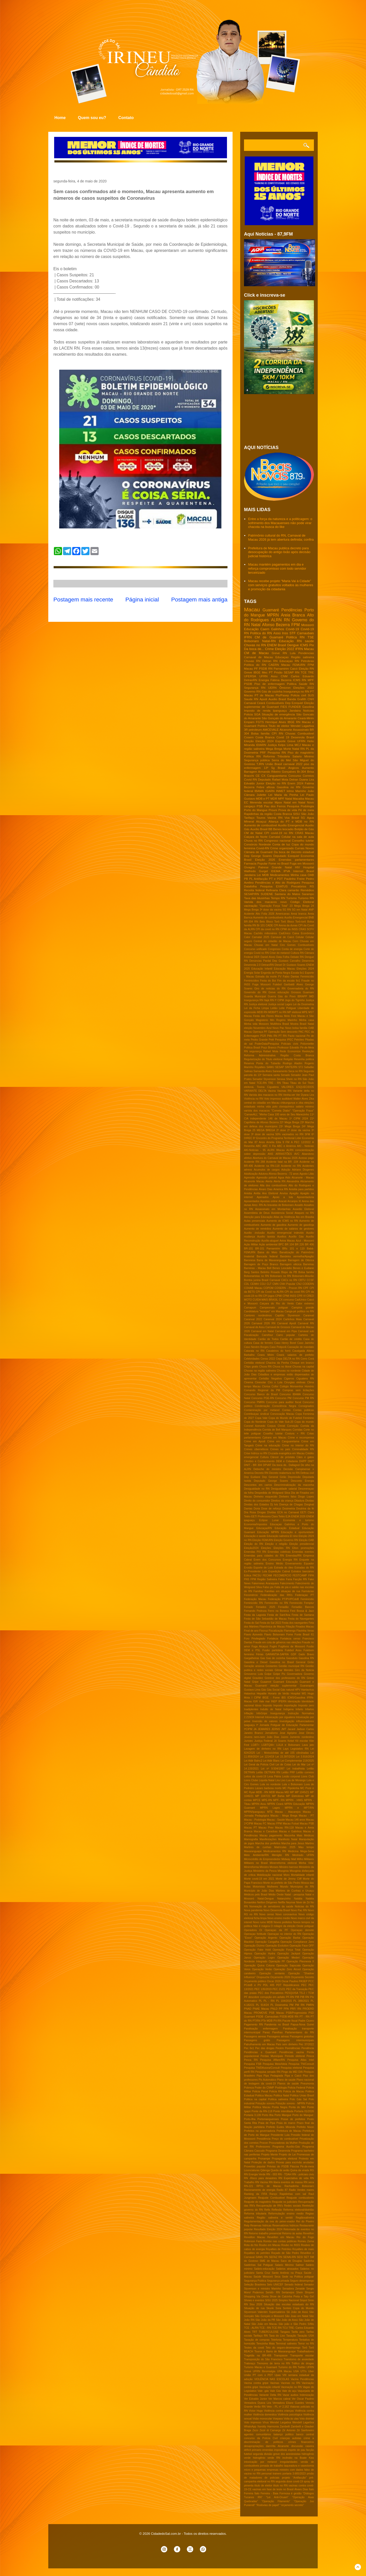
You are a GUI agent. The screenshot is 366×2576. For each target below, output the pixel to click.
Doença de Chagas (291, 1504)
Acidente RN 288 (254, 1161)
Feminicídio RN (253, 1603)
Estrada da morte (266, 976)
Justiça (272, 744)
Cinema (248, 1382)
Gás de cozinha (272, 691)
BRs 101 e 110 (293, 1248)
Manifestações (268, 1839)
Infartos (309, 1709)
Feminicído (295, 1603)
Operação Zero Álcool (287, 1969)
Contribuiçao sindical (256, 1414)
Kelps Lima (285, 744)
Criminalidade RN (303, 1449)
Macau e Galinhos (290, 1831)
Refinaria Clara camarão (282, 890)
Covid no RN (261, 953)
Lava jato (308, 1745)
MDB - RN (262, 1792)
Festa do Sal (251, 1622)
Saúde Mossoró (263, 2276)
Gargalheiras (251, 1658)
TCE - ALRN (251, 2327)
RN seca (308, 2182)
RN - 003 (271, 2174)
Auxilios (281, 1236)
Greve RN (279, 653)
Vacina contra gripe (256, 2383)
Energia (264, 680)
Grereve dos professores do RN (285, 1678)
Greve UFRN (296, 741)
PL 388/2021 (301, 2000)
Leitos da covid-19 (255, 1776)
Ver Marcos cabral (279, 2398)
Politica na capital (255, 2099)
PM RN (299, 2005)
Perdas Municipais (272, 2056)
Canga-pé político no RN (299, 1311)
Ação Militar (251, 1244)
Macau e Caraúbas (266, 1831)
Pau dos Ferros (275, 806)
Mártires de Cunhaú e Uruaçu (295, 1890)
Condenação (262, 1406)
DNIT (311, 1461)
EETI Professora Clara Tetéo (268, 1516)
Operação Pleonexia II (300, 1961)
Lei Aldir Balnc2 (253, 1760)
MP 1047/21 (262, 1796)
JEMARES (264, 1729)
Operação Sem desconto (283, 1031)
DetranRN (250, 680)
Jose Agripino (288, 1733)
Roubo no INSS (290, 2245)
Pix (311, 645)
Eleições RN (281, 1548)
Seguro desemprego (302, 2280)
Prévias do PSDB (277, 2166)
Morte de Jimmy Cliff (289, 1878)
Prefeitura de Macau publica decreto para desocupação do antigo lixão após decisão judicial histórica (279, 552)
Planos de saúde (288, 2083)
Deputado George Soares (271, 1480)
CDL (246, 1284)
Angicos (293, 767)
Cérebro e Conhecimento (259, 1461)
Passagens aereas (255, 2036)
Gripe (255, 1681)
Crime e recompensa (301, 1437)
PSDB (248, 683)
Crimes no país (280, 1449)
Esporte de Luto (263, 1567)
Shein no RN (294, 1079)
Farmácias (308, 1591)
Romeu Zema (306, 2241)
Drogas (261, 1512)
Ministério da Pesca (265, 1870)
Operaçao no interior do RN (284, 1934)
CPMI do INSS (289, 929)
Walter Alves (300, 1098)
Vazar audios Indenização (298, 2395)
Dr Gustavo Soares (294, 964)
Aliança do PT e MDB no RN (291, 821)
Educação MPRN (268, 1532)
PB (246, 878)
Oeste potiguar (305, 1926)
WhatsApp (250, 2426)
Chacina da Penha (277, 1362)
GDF (293, 1654)
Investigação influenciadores (296, 1721)
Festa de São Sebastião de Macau (265, 1618)
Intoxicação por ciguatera (280, 1717)
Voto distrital (306, 2418)
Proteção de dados (263, 2162)
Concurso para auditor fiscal (283, 1402)
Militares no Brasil (256, 1863)
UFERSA (250, 676)
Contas (286, 1410)
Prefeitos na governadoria (259, 2130)
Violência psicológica (290, 2414)
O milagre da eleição (283, 1926)
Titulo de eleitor (278, 725)
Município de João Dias (259, 1890)
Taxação (291, 2335)
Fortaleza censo (290, 1638)
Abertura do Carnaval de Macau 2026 (275, 1158)
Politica (292, 683)
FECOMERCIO (282, 1575)
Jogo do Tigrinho (295, 1000)
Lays (286, 1748)
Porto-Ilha (249, 2119)
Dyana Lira (306, 779)
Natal (256, 625)
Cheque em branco (302, 1362)
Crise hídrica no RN (255, 1453)
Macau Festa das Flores (259, 1016)
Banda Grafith (296, 699)
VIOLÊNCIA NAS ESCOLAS (271, 2379)
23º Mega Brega (289, 1126)
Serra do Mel (281, 760)
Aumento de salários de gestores (293, 1228)
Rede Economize (290, 1051)
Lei (259, 874)
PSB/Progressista (296, 2012)
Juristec (248, 1740)
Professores (263, 2146)
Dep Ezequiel (294, 702)
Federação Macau (255, 1599)
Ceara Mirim (265, 1355)
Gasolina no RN (288, 787)
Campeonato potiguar (274, 1307)
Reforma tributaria (255, 2213)
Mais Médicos (305, 1835)
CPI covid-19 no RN (278, 832)
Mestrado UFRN (303, 1855)
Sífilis (311, 2324)
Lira (277, 1780)
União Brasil (273, 764)
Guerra (272, 996)
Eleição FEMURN (262, 1540)
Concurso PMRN (254, 1402)
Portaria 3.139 (252, 2115)
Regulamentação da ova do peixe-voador (269, 2221)
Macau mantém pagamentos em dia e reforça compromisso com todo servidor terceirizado (277, 568)
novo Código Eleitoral (297, 901)
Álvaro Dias (301, 2489)
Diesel (278, 964)
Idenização (294, 1701)
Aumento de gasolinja (300, 1225)
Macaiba (298, 798)
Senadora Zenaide (293, 2288)
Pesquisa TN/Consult (301, 2064)
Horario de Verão (278, 1693)
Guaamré (265, 1681)
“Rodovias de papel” (268, 2505)
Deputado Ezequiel (286, 855)
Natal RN (298, 748)
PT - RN (304, 2016)
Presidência (263, 2138)
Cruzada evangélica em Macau (286, 1453)
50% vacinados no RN (289, 1134)
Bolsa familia (306, 1272)
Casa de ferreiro (263, 1343)
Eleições (266, 1548)
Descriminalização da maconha (294, 1485)
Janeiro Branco (253, 1733)
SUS (311, 695)
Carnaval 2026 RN (263, 1323)
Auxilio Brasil (277, 699)
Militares (309, 1859)
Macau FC (260, 1823)
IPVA (287, 871)
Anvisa (284, 1193)
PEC (304, 1985)
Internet (259, 1717)
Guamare (308, 992)
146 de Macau (277, 1118)
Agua (281, 1177)
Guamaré (271, 610)
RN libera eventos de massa (285, 2182)
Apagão (293, 1193)
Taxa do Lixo (277, 2335)
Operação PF (277, 1961)
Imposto (267, 1705)
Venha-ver (289, 1094)
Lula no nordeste (270, 1784)
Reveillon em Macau (280, 2237)
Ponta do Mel (297, 2107)
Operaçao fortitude (255, 1934)
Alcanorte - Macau (303, 1177)
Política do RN (255, 664)
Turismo (291, 898)
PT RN (282, 1035)
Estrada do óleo (283, 1567)
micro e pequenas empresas (261, 2469)
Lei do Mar (299, 1764)
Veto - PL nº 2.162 (278, 2406)
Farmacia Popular (256, 863)
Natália (298, 1898)
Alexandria (293, 1181)
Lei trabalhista (296, 1768)
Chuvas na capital (303, 1366)
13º (266, 767)
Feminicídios (251, 980)
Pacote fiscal (289, 2020)
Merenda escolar (261, 802)
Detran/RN (267, 964)
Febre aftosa (265, 787)
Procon (264, 2142)
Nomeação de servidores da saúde (271, 1906)
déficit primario (252, 2450)
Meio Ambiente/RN (256, 1855)
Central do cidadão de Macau (272, 941)
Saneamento (279, 1071)
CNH (311, 699)
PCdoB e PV (252, 1985)
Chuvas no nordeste (289, 1370)
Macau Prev (265, 1827)
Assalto (299, 1205)
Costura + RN (295, 1433)
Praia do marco (285, 2123)
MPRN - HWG (294, 1800)
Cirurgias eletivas (295, 1382)
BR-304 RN (251, 921)
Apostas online (269, 1201)
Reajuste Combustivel (271, 2197)
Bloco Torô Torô (276, 921)
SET (306, 2257)
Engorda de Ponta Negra (275, 972)
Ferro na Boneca (278, 1610)
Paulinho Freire (294, 878)
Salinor (300, 2265)
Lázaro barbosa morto (268, 1788)
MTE (270, 1811)
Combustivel (306, 733)
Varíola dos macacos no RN (265, 1094)
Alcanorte (286, 729)
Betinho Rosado (270, 1272)
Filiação (290, 1626)
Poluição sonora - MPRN (290, 2103)
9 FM (286, 1142)
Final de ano (251, 1630)
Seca (277, 2276)
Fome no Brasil (278, 863)
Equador (309, 1563)
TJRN (260, 764)
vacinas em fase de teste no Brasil (273, 2489)
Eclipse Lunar (269, 1520)
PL (260, 2000)
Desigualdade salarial (284, 1488)
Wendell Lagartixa (303, 2422)
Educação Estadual (286, 1528)
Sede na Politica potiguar (298, 2276)
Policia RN (275, 2091)
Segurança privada (278, 2280)
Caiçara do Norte (255, 836)
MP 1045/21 (302, 1792)
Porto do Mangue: (303, 2115)
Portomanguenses (268, 2119)
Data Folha (282, 957)
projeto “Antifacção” (294, 2477)
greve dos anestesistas (287, 2454)
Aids (287, 1177)
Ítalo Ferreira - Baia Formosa (272, 2493)
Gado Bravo (306, 1654)
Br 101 (261, 925)
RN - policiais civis (303, 2174)
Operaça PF (260, 1031)
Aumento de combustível (260, 825)
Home (60, 118)
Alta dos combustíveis (273, 1185)
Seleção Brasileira (255, 2284)
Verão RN (260, 2406)
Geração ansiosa (254, 1666)
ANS (270, 1154)
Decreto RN (261, 1473)
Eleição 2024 (264, 741)
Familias (258, 1591)
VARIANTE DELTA (255, 1090)
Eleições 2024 (305, 968)
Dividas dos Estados (256, 1504)
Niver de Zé (303, 1902)
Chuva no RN (253, 840)
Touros (260, 817)
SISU (296, 813)
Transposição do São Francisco (263, 2359)
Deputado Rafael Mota (273, 779)
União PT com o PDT (258, 2375)
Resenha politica (304, 1059)
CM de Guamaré (269, 637)
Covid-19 (292, 629)
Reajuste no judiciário (284, 2201)
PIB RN (304, 1997)
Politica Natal (281, 2095)
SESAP (279, 1067)
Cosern (249, 737)
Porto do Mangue (255, 810)
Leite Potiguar (287, 1008)
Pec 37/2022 (306, 2044)
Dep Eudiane (252, 1477)
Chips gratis (251, 1366)
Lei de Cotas (283, 1764)
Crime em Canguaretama (283, 1441)
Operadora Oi (253, 1930)
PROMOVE (260, 2012)
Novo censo (266, 1914)
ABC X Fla (269, 1146)
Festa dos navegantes (295, 1622)
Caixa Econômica (303, 933)
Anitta (257, 1193)
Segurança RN (254, 687)
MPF (311, 680)
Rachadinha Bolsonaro (299, 2186)
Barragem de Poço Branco (261, 1264)
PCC (311, 1981)
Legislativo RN (300, 1748)
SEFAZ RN (275, 2257)
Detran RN (270, 661)
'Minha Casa (266, 1114)
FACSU (257, 1575)
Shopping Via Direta (256, 2296)
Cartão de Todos (268, 1339)
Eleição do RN (253, 1544)
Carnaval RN (306, 1323)
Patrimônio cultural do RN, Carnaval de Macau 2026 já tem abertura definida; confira (281, 537)
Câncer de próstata (282, 1457)
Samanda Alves (262, 1071)
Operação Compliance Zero (297, 1941)
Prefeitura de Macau (289, 2130)
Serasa (281, 1079)
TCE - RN (265, 2327)
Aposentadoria (305, 1197)
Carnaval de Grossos (277, 1327)
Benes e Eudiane (303, 1268)
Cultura (264, 1457)
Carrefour (267, 1335)
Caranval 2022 (253, 1319)
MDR (273, 798)
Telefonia (276, 2339)
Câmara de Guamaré (258, 852)
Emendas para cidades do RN (264, 1555)
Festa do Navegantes (301, 1618)
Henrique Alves (275, 722)
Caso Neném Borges (256, 1347)
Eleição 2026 (265, 859)
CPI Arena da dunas (286, 925)
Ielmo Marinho (296, 791)
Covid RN (250, 779)
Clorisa (266, 1386)
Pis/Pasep (282, 695)
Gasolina (308, 706)
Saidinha (309, 2261)
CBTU (302, 1280)
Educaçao (281, 657)
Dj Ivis (274, 1504)
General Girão (305, 1662)
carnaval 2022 (292, 764)
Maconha (289, 1835)
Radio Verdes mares (301, 2190)
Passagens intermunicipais (295, 2040)
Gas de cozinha (275, 1658)
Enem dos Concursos (267, 1559)
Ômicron (285, 687)
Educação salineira (278, 1536)
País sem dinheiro (287, 2044)
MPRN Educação (294, 1804)
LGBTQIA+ (268, 1745)
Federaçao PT (304, 1595)
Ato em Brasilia (305, 1217)
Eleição (249, 741)
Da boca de (282, 852)
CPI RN (277, 733)
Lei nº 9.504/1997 (273, 1768)
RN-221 (248, 2186)
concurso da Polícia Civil (261, 2438)
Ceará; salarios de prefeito (295, 1355)
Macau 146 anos (295, 1819)
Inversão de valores (265, 1721)
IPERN (282, 1701)
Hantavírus (307, 1689)
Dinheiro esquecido (265, 1496)
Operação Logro (264, 1957)
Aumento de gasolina (273, 1225)
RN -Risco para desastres (260, 2178)
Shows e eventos (254, 2300)
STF (292, 633)
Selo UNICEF (275, 2284)
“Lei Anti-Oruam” (277, 2497)
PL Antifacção (258, 878)
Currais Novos (304, 848)
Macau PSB (307, 1823)
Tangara (285, 2331)
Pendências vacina (291, 2052)
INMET (280, 791)
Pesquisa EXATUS (274, 886)
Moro (287, 1875)
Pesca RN (251, 2060)
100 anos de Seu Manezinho (292, 1114)
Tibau (285, 1083)
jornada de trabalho (271, 2465)
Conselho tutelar (303, 840)
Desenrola (308, 960)
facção (310, 2450)
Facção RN (300, 1579)
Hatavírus (249, 1693)
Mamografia (251, 1839)
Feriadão (283, 1607)
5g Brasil (278, 767)
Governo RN (252, 691)
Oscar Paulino (290, 1981)
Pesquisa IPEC (284, 1039)
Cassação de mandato (300, 1347)
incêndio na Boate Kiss (298, 2457)
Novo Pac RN (299, 1910)
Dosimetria (288, 1508)
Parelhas (277, 2032)
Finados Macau (305, 1626)
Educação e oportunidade (297, 1532)
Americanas (282, 913)
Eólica (247, 1575)
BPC (281, 1244)
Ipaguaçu (249, 1725)
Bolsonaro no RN (280, 1276)
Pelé (271, 1039)
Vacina (272, 1090)
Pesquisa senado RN (267, 2071)
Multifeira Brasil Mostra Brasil (288, 1024)
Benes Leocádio (282, 1268)
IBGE (257, 672)
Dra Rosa (250, 1512)
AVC (297, 1154)
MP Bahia (278, 1796)
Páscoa (294, 2166)
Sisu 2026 (256, 2304)
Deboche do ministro (267, 1469)
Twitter (302, 2367)
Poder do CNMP (264, 2087)
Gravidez (257, 1678)
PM (291, 2005)
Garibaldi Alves (293, 984)
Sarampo (308, 894)
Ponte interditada (283, 2111)
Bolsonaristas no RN (256, 1276)
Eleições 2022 (303, 687)
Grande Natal (282, 867)
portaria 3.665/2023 (294, 2473)
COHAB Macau (253, 1288)
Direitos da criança (282, 1500)
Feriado (248, 1607)
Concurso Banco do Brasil (261, 1394)
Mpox (278, 802)
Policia (248, 714)
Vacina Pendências (302, 2379)
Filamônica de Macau (272, 1626)
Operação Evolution (277, 1945)
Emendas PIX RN (255, 1551)
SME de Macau (269, 2261)
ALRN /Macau (276, 1150)
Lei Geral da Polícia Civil (259, 1764)
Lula (292, 653)
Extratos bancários (302, 1571)
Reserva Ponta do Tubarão (262, 1063)
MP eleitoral (294, 1012)
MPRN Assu (259, 1804)
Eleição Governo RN (286, 1540)
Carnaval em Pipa (286, 1331)
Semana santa (271, 1075)
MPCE (257, 1800)
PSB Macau (276, 2012)
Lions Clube (251, 1780)
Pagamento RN (253, 2024)
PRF (263, 752)
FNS (246, 1579)
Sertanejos (288, 2292)
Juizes (284, 1737)
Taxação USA (305, 2335)
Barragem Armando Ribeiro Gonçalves (270, 771)
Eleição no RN (276, 783)
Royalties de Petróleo (279, 2249)
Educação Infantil (261, 968)
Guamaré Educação (285, 1681)
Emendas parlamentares (296, 859)
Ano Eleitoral (270, 1193)
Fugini (273, 1646)
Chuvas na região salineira (260, 1370)
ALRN (276, 620)
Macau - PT (306, 1815)
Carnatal (274, 836)
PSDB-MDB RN (289, 2016)
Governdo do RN (255, 992)
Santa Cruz (263, 2272)
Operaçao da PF (276, 1930)
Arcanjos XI (294, 1201)
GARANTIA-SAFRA (277, 1654)
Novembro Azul (262, 1028)
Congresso (274, 949)
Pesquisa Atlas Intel (300, 2060)
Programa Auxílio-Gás (286, 2146)
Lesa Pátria (274, 1776)
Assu (274, 676)
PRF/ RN (295, 2008)
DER (257, 957)
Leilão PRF (288, 1772)
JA (254, 1729)
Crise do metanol (280, 953)
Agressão (249, 1177)
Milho (300, 1859)
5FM (307, 1134)
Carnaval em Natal (262, 1331)
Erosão (248, 1567)
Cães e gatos (305, 1457)
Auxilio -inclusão (254, 1232)
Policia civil (298, 695)
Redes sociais (292, 2205)
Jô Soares (280, 1740)
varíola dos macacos (257, 1110)
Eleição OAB (306, 1540)
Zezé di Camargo (270, 2430)
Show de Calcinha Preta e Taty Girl (292, 2296)
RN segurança (253, 1051)
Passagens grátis (257, 2040)
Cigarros (289, 1378)
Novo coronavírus (286, 1914)
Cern (295, 941)
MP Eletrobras (294, 1796)
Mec (264, 672)
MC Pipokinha (290, 1788)
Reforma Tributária (276, 756)
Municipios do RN (302, 1886)
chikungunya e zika (291, 1102)
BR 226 (299, 1244)
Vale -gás (263, 2391)
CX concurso (286, 1299)
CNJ (298, 1284)
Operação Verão (262, 1969)
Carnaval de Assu (254, 1327)
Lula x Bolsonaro (292, 1784)
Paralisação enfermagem (261, 2028)
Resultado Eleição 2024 (268, 2229)
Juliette (261, 794)
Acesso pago (306, 1158)
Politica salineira (278, 2099)
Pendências (291, 610)
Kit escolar (301, 1740)
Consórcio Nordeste (257, 844)
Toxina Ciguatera (268, 1087)
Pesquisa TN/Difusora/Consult (262, 2067)
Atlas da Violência (284, 1217)
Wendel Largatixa (280, 2422)
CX (263, 775)
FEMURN (299, 664)
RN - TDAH (284, 2174)
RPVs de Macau (268, 2186)
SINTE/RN (291, 1067)
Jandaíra (249, 874)
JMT (283, 1729)
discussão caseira (302, 2446)
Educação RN (290, 641)
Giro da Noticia (304, 1670)
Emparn (249, 722)
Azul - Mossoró (305, 1240)
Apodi (263, 699)
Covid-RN (262, 848)
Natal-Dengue (265, 1898)
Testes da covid (254, 2347)
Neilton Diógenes (267, 1902)
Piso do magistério (301, 752)
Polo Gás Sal (298, 2099)
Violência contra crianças (279, 2410)
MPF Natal (285, 798)
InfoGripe (261, 1713)
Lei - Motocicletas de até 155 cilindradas (283, 1752)
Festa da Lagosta (255, 1615)
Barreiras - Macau (255, 1268)
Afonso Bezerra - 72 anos (283, 1173)
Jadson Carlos (305, 1729)
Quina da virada (299, 2170)
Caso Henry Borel (285, 1343)
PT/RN (256, 2020)
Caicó (294, 668)
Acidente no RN (291, 1165)
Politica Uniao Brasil (302, 2095)
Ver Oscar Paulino (303, 2398)
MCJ (298, 744)
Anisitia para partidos (301, 1189)
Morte (287, 748)
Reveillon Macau (254, 2237)
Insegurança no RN (296, 691)
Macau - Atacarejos (288, 1811)
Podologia (307, 806)
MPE (305, 1012)
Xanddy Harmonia (268, 2426)
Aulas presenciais (254, 1220)
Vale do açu (289, 2391)
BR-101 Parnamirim (267, 1248)
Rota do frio (251, 2245)
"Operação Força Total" (273, 905)
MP (292, 1792)
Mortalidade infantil (302, 1875)
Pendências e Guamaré (260, 2052)
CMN (275, 1284)
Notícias (308, 710)
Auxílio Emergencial (296, 917)
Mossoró (307, 625)
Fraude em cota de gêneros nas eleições (277, 1642)
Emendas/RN (293, 1555)
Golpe (267, 1674)
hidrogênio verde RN (266, 2457)
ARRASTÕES (284, 1154)
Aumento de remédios (257, 1228)
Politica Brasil (252, 1047)
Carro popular (285, 1335)
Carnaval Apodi (286, 1323)
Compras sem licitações (298, 1390)
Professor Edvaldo (288, 1047)
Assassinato (301, 729)
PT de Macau (264, 695)
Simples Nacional (289, 2300)
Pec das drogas (264, 2048)
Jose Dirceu (306, 1733)
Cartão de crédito (291, 1339)
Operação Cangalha (267, 1941)
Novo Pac (278, 1028)
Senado (285, 1075)
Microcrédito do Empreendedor (262, 1859)
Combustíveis (306, 945)
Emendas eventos (303, 1551)
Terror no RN (306, 2343)
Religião (288, 1059)
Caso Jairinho (305, 1343)
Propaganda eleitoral (284, 2158)
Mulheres (272, 1886)
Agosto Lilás (306, 1173)
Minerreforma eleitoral (283, 1863)
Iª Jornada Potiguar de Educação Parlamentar (285, 1725)
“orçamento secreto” (292, 2505)
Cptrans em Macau (274, 1437)
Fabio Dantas (291, 976)
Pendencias (306, 653)
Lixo (283, 1780)
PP (280, 2008)
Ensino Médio (274, 1563)
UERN (272, 687)
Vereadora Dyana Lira (257, 2402)
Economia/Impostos (255, 1524)
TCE (304, 672)
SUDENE (267, 894)
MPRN (273, 615)
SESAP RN (291, 672)
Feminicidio (307, 1599)
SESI (300, 2257)
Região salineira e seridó (275, 2217)
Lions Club (307, 1776)
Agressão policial (266, 1177)
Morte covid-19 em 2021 (259, 1878)
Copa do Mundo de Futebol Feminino (291, 1418)
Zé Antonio (288, 2430)
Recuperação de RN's (269, 2205)
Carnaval (250, 702)
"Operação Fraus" (303, 1110)
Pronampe (264, 2158)
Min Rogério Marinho (283, 1020)
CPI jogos (268, 1295)
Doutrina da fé (305, 1508)
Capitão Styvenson (287, 1315)
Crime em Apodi (254, 1441)
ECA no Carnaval (288, 1512)
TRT (254, 2331)
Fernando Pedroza (255, 1610)
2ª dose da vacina (298, 1130)
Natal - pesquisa (294, 1894)
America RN (280, 1189)
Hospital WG (298, 1693)
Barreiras (308, 1264)
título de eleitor (263, 2485)
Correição (292, 1425)
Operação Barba (289, 1937)
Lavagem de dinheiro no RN (262, 1748)
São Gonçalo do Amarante (279, 718)
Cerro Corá (307, 1358)
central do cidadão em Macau (262, 1102)
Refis (267, 2209)
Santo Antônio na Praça (287, 2272)
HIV (297, 867)
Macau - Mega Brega (283, 1815)
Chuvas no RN (255, 645)
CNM (284, 676)
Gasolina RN (306, 1658)
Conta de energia (292, 949)
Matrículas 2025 (284, 1847)
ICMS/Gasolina (296, 1697)
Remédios (307, 890)
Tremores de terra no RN (273, 2363)
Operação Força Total (286, 1949)
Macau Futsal (291, 1823)
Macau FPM (274, 1823)
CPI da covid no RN (268, 929)
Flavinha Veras (305, 1630)
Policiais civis (289, 1043)
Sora (278, 2308)
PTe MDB (266, 2020)
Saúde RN (306, 683)
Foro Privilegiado (254, 1638)
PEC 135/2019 (263, 1989)
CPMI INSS (289, 1295)
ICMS (304, 645)
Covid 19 (282, 737)
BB (270, 829)
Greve (248, 672)
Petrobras (307, 661)
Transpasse (281, 2355)
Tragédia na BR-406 (257, 2355)
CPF (306, 1288)
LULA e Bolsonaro (288, 1745)
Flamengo (290, 1630)
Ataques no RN (304, 1213)
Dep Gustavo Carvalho (286, 960)
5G (303, 817)
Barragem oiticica (290, 1264)
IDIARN (261, 744)
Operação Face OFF (301, 1945)
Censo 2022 (268, 1358)
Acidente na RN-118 (267, 1165)
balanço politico (283, 2434)
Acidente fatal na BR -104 (282, 1161)
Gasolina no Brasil (282, 1662)
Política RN (252, 756)
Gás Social (273, 1689)
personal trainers (272, 2473)
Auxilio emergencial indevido (285, 1232)
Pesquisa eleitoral (291, 2067)
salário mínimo (305, 1106)
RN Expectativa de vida (293, 2178)
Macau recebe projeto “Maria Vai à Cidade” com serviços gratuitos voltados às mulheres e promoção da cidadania (280, 585)
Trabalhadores (305, 2351)
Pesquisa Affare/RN (272, 2060)
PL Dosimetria (279, 2005)
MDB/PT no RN (277, 1012)
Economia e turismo (298, 1520)
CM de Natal (253, 832)
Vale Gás (275, 2391)
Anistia (248, 1193)
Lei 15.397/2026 (285, 1756)
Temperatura (290, 2339)
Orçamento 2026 (280, 1977)
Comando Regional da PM (262, 1390)
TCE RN (277, 2327)
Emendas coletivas (279, 1551)
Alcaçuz (261, 821)
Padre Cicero (306, 2020)
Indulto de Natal (270, 1709)
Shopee (309, 2292)
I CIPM (256, 1697)
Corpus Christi (276, 1425)
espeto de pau (296, 2450)
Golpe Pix (279, 1674)
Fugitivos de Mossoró (291, 1646)
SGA (257, 714)
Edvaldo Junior (254, 783)
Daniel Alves (268, 957)
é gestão (296, 2493)
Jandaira (295, 710)
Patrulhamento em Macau (259, 2044)
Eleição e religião (276, 1544)
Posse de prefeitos (293, 2119)
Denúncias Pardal (260, 960)
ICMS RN (299, 680)
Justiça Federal (263, 1740)
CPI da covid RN (294, 1291)
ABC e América (286, 1146)
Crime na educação (267, 1445)
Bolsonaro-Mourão (303, 1276)
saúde (309, 641)
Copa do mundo (304, 1421)
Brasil (282, 645)
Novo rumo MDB (263, 1922)
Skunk (270, 2308)
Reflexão (276, 2209)
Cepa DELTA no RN (288, 1358)
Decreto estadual (302, 852)
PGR (263, 1035)
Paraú (266, 2032)
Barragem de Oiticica (301, 1260)
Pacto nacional (297, 1035)
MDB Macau (276, 1792)
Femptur (309, 1603)
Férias (260, 1654)
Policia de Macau (293, 2091)
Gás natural (287, 1689)
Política (262, 725)
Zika (311, 1098)
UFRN (263, 676)
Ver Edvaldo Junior (255, 2398)
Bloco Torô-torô (296, 921)
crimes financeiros (301, 2442)
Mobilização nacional (269, 1875)
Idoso (258, 1705)
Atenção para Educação (258, 1217)
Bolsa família (260, 733)
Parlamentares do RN (299, 2032)
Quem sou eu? (92, 118)
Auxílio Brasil (259, 829)
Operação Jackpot (288, 1953)
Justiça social (276, 1004)
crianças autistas (290, 2438)
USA (296, 2371)
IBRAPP (302, 996)
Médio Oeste (276, 1894)
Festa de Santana (303, 1615)
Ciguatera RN (305, 1378)
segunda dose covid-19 (289, 2481)
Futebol (277, 984)
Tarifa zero (297, 2331)
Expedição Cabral (279, 1571)
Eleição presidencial (301, 1544)
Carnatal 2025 (260, 937)
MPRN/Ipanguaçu (254, 1811)
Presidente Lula (280, 2135)
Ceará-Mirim (306, 718)
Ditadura (299, 1500)
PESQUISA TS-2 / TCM (299, 1993)
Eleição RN (306, 668)
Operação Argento (265, 1937)
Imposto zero (306, 1705)
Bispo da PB (289, 1272)
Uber (311, 2371)
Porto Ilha (267, 2115)
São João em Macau (264, 2324)
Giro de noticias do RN (269, 988)
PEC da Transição (297, 1989)
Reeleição (308, 1051)
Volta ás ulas (291, 2418)
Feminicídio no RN (276, 1603)
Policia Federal (296, 2087)
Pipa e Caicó (293, 2075)
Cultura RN (297, 953)
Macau (252, 609)
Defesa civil (307, 1473)
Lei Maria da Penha (283, 794)
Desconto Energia (302, 1480)
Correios (308, 775)
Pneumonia (307, 2083)
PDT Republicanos (287, 1985)
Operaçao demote (302, 1930)
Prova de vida (287, 810)
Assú (277, 633)
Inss (285, 633)
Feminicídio (307, 976)
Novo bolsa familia (296, 1028)
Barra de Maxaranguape (271, 1260)
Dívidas (271, 1512)
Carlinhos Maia (292, 1319)
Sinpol (303, 2300)
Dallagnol (294, 1465)
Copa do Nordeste (255, 1421)
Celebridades (252, 1358)
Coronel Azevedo (254, 1425)
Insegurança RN (253, 1000)
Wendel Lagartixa (302, 725)
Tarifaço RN (260, 2335)
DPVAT (267, 1465)
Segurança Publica (255, 2280)
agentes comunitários (257, 2434)
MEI (286, 1792)
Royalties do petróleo (257, 2253)
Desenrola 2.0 (252, 964)
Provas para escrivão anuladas (295, 2162)
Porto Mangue (282, 2115)
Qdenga (265, 2170)
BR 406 (309, 1244)
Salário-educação (264, 2268)
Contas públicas (303, 1410)
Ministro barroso (288, 1867)
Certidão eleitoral (254, 1362)
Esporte (280, 741)
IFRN (248, 637)
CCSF (310, 1280)
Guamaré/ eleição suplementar (276, 1685)
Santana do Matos (287, 894)
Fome (289, 1634)
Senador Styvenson (264, 1079)
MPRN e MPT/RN (299, 1807)
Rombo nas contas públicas (280, 2241)
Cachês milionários (265, 933)
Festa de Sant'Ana (278, 1615)
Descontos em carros (258, 1485)
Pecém (280, 2048)
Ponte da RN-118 (262, 2111)
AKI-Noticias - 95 (255, 1150)
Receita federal (254, 890)
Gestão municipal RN (291, 1666)
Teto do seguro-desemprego (283, 2347)
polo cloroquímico (283, 1106)
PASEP (303, 1981)
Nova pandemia (253, 1910)
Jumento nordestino (302, 1737)
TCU (285, 2327)
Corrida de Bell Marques (277, 1429)
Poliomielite (307, 1043)
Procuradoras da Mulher (283, 2142)
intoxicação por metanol (260, 2461)
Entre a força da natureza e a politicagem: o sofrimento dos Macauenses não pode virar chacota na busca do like (280, 523)
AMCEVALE (271, 729)
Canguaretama (277, 775)
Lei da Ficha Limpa (256, 1008)
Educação (251, 629)
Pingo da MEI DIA (292, 2071)
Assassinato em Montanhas (273, 1209)
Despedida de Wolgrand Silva (272, 1492)
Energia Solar (252, 972)
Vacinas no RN (290, 2383)
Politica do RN (261, 633)
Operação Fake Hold (257, 1949)
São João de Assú (287, 2320)
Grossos (296, 992)
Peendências (292, 2048)
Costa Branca (264, 737)
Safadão (309, 1067)
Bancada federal (267, 1256)
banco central (305, 2434)
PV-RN (277, 2020)
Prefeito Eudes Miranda (280, 2127)
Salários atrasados (287, 2268)
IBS (283, 1697)
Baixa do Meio (267, 1252)
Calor (247, 937)
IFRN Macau (304, 649)
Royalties (260, 1067)
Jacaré (291, 1729)
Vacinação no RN (291, 2387)
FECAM (267, 1575)
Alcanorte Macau (254, 1181)
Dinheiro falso (287, 1496)
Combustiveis (275, 702)
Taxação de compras (257, 2339)
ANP (311, 909)
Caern (264, 629)
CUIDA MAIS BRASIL (265, 1299)
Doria (257, 1508)
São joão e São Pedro (292, 2324)
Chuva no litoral (281, 1366)
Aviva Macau (287, 1240)
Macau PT (250, 1827)
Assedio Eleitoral (303, 1209)
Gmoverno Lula (253, 1674)
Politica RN (295, 637)
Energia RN (290, 1559)
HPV (297, 1689)
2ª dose (281, 1130)
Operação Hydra (264, 1953)
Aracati (282, 1201)
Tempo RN (278, 898)
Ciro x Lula (275, 1382)
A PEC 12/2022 (301, 1142)
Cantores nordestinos (258, 1315)
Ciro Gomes (288, 945)
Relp (246, 2225)
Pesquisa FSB (252, 2064)
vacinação (250, 905)
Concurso (294, 775)
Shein (299, 2292)
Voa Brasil (291, 817)
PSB (260, 806)
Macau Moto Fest (285, 1016)
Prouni (273, 810)
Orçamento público (255, 1981)
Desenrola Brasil (302, 737)
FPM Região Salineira (263, 1579)
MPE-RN (267, 1800)
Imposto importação (285, 1705)
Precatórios (298, 886)
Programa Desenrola (278, 2150)
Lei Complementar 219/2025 (297, 1760)
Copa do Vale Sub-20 (280, 1421)
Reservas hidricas (260, 2225)
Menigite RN (280, 1855)
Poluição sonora (264, 2103)
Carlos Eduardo (302, 676)
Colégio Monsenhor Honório (297, 1386)
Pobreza (249, 2087)
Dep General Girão (274, 1477)
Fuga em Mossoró (302, 863)
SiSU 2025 (271, 2300)
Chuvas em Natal (266, 945)
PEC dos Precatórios (270, 1993)
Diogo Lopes (306, 1496)
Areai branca (298, 913)
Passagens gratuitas (302, 2036)
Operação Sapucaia (288, 1965)
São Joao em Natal (296, 2316)
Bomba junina (252, 1280)
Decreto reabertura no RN (284, 1473)
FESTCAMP (300, 1575)
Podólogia (281, 2087)
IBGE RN (293, 722)
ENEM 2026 (298, 1516)
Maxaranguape (253, 1851)
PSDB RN (265, 668)
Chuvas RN (252, 661)
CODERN (308, 1284)
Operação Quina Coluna (259, 1965)
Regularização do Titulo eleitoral (263, 1059)
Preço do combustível (285, 2138)
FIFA (311, 1575)
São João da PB (265, 2320)
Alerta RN (279, 1181)
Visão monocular (262, 2418)
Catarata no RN (254, 1350)
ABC (258, 1146)
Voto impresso (252, 2422)
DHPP (303, 1461)
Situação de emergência (278, 714)
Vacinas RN (284, 1090)
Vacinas (274, 2383)
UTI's (303, 2371)
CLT (269, 1284)
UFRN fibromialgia (264, 2371)
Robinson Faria (253, 2241)
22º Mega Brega (289, 1122)
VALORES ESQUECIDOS (297, 1087)
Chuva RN (265, 1366)
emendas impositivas (274, 2450)
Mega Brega (274, 748)
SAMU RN (262, 2257)
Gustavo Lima (252, 1689)
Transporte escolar (302, 2355)
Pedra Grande (259, 1039)
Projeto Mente (269, 2154)
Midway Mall (288, 1859)
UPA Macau (284, 2371)
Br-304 (301, 771)
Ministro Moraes (269, 1867)
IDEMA (275, 871)
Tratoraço (249, 2363)
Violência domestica (265, 2414)
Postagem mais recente (83, 599)
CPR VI (301, 1295)
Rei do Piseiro (305, 2221)
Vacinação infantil (269, 2387)
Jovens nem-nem (254, 1737)
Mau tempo (306, 1847)
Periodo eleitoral (295, 2056)
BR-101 (248, 1248)
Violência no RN (253, 1098)
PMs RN (272, 1035)
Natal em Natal (294, 802)
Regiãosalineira (305, 2217)
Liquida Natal (266, 1780)
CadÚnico (285, 933)
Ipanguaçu (280, 710)
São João (307, 813)
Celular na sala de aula (297, 836)
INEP (274, 1701)
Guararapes (307, 1685)
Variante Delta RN (270, 2395)
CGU (263, 1284)
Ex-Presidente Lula (255, 1571)
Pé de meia (306, 810)
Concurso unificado (255, 949)
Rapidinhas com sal (293, 2194)
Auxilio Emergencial (291, 825)
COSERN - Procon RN (288, 1288)
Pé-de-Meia (307, 1047)
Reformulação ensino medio (286, 2213)
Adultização (251, 1173)
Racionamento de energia (259, 2190)
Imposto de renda (257, 710)
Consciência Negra (284, 1406)
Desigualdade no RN (257, 1488)
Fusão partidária (273, 1650)
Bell (269, 1268)
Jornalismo (271, 1733)
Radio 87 (282, 2190)
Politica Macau (263, 2095)
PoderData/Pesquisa (267, 1043)
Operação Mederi (288, 1957)
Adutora (263, 1173)
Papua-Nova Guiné (302, 2024)
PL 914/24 (262, 2005)
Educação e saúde (255, 1536)
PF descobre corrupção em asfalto (264, 1997)
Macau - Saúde (276, 1819)
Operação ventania (271, 1973)
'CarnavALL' (251, 1114)
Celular (300, 937)
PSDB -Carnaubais (267, 2016)
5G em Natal (300, 909)
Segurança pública (257, 760)
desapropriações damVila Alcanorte (266, 2446)
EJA (288, 1516)
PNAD (247, 2008)
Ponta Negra (279, 2107)
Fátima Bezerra (281, 680)
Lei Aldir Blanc (271, 1760)
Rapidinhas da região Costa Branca (268, 813)
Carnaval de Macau (258, 657)
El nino (294, 1536)
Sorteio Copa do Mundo (298, 2308)
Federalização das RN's (277, 1595)
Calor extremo (305, 1303)
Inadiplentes (251, 1709)
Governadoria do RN (300, 988)
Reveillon (308, 2233)
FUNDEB (294, 706)
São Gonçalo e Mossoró (269, 2316)
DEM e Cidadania (287, 1461)
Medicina (293, 1851)
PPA (286, 2008)
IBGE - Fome (271, 1697)
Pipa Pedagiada (273, 2075)
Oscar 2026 (274, 1981)
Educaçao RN (289, 661)
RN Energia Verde (254, 2174)
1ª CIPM (294, 1118)
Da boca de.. (280, 1465)
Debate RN (296, 957)
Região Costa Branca (297, 1055)
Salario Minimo (303, 756)
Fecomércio (251, 1595)
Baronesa (249, 1260)
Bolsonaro (251, 641)
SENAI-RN (289, 2257)
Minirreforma (251, 1867)
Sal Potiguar (265, 2265)
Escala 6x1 (297, 972)
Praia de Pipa (266, 2123)
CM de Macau (256, 653)
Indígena (288, 1709)
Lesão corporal (291, 1776)
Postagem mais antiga (199, 599)
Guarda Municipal (255, 996)
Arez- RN (257, 1205)
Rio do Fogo (305, 2237)
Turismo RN (306, 898)
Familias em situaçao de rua (282, 1591)
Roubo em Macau (269, 2245)
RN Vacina (261, 2182)
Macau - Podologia (255, 1819)
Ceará (261, 702)
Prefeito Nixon (305, 2127)
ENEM (272, 645)
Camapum (250, 1307)
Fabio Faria (285, 1579)
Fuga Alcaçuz (260, 1646)
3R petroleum (253, 729)
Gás (263, 1689)
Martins (309, 1843)
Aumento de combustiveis (268, 917)
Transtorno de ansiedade (299, 2359)
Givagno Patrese (256, 867)
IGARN (269, 791)
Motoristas (259, 1886)
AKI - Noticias (305, 1146)
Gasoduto (292, 1658)
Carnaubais (305, 633)
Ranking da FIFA (255, 2194)
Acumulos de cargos (267, 1169)
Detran (293, 779)
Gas (262, 1658)
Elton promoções (303, 1548)
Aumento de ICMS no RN (282, 1220)
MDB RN (262, 1012)
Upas (277, 2375)
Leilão (274, 1008)
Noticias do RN (304, 1906)
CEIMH (254, 1284)
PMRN (310, 2005)
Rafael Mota (270, 1051)
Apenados (263, 1197)
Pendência (307, 2048)
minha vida (264, 1106)
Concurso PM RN (303, 1398)
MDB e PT (263, 798)
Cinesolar (260, 1382)
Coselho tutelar (273, 1433)
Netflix (281, 1902)
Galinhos (277, 629)
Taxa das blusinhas (257, 898)
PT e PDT (276, 878)
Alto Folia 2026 (265, 913)
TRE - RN (274, 1083)
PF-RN (290, 1997)
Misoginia (283, 1870)
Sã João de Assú (297, 2312)
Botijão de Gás (304, 829)
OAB (311, 874)
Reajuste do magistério (257, 2201)
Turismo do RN (287, 2367)
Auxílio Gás (295, 1236)
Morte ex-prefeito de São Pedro (281, 1882)
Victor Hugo (256, 2410)
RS (312, 886)
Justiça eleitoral (258, 1004)
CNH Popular (287, 1284)
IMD (311, 996)
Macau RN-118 (284, 1827)
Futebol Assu (293, 1650)
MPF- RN (279, 1800)
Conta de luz (281, 844)
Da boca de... (254, 649)
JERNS (275, 1729)
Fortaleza (272, 1638)
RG (312, 2170)
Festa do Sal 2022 (270, 1622)
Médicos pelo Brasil (255, 1894)
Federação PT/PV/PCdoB (283, 1599)
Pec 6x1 (249, 2048)
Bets (262, 921)
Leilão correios (305, 1772)
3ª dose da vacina (271, 909)
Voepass (278, 2418)
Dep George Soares (258, 855)
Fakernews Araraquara (265, 1583)
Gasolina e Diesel (255, 1662)
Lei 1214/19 (267, 1756)
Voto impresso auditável (278, 1098)
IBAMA (259, 791)
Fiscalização (276, 1630)
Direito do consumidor (257, 1500)
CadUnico (301, 1299)
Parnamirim (281, 668)
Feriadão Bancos (303, 1607)
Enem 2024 (295, 783)
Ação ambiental (268, 1244)
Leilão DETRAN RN (268, 1772)
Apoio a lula (283, 1197)
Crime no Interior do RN (298, 1445)
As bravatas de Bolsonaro (279, 1205)
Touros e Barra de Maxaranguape (275, 2351)
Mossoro (264, 1024)
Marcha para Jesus (292, 1843)
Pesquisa (293, 806)
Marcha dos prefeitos (267, 1843)
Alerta (268, 1181)
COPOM (268, 1288)
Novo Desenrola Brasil (276, 1910)
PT (271, 672)
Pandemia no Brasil (277, 2024)
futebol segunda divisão (258, 2454)
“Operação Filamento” (276, 2501)
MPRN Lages (270, 1807)
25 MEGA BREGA (263, 1130)
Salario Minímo (284, 2265)
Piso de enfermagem (269, 683)
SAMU (270, 1067)
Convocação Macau (282, 1414)
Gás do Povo (286, 996)
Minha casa (299, 874)
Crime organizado (282, 848)
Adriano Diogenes (303, 1169)
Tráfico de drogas (303, 2363)
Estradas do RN (304, 1567)
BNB (311, 917)
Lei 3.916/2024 (305, 1756)
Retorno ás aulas (292, 2233)
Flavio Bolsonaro (274, 1634)
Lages (288, 1004)
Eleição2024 (251, 1548)
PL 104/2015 (284, 2000)
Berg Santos (251, 1272)
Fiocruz (263, 1630)
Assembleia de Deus (257, 1213)
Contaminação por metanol (262, 1410)
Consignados (306, 1406)
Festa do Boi (268, 980)
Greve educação (278, 992)
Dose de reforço (271, 1508)
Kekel (290, 1740)
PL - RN (269, 2000)
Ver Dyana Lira (305, 1094)
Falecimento (287, 1583)
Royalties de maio (303, 2249)
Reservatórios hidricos (285, 2225)
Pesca (310, 2056)
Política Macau (261, 2107)
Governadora (294, 1674)
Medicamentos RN (274, 1851)
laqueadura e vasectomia (299, 2465)
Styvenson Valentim (256, 2312)
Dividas (309, 1500)
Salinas (248, 1071)
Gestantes (271, 1666)
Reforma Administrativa (260, 1055)
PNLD (274, 2008)
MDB (265, 874)
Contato (126, 118)
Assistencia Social (282, 1213)
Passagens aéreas (278, 2036)
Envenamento (293, 1563)
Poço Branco (268, 1047)
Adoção (285, 1169)
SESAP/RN (251, 894)
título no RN (280, 2485)
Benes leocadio (283, 829)
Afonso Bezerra (276, 625)
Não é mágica (261, 1926)
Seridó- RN (273, 2292)
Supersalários (277, 2312)
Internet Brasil (303, 871)
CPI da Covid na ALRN (269, 1291)
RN (287, 620)
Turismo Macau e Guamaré (260, 2367)
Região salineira (302, 657)
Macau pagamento (271, 1835)
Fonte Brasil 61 (304, 1634)
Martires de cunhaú (257, 1847)
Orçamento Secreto (302, 1977)
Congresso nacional (277, 840)
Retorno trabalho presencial (265, 2233)
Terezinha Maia (265, 2343)
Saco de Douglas (291, 2261)
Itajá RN (269, 1000)
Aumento (308, 767)
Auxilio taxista (266, 1236)
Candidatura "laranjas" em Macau (264, 1311)
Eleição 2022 (284, 649)
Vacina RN (275, 817)
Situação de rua (254, 2308)
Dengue (293, 645)
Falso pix (268, 1587)
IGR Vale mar (261, 1701)
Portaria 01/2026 (304, 2111)
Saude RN (251, 699)
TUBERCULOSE (269, 2331)
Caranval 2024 (273, 1319)
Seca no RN (295, 1071)
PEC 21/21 (278, 1989)
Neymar (290, 1902)
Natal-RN (269, 641)
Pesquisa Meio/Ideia (275, 2064)
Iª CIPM (279, 1000)
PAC (301, 1031)
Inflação (248, 1713)
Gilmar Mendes (283, 1670)
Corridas (297, 1429)
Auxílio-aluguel (270, 1240)
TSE (311, 637)
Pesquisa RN (277, 752)
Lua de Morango (296, 1780)
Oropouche (262, 1977)
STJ (300, 1067)
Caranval (308, 1315)
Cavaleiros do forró (278, 1350)
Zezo (255, 2430)
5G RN (287, 909)
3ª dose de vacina (262, 1134)
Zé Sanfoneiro (305, 2430)
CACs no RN (289, 1280)
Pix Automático (267, 2079)
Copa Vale (261, 1418)
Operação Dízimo (254, 1945)
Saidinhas (250, 2265)
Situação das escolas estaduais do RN (289, 2304)
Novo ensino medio (278, 1918)
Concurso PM (283, 1398)
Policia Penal (260, 2091)
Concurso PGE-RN (262, 1398)
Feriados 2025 (265, 1607)
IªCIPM (248, 1729)
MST (311, 1012)
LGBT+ (255, 1745)
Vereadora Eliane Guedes (288, 2402)
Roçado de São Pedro (285, 2253)
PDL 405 (268, 1985)
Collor (274, 1386)
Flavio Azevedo (253, 1634)
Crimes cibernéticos (256, 1449)
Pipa (259, 2075)
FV (279, 976)
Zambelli (285, 2426)
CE (257, 775)
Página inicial (142, 599)
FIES (283, 706)
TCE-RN (262, 1083)
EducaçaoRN (264, 1528)
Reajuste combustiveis (300, 2197)
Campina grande (303, 1307)
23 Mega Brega (299, 905)
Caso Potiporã (278, 1347)
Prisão (278, 672)
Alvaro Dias (265, 1189)
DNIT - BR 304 (253, 1465)
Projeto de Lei (287, 2154)
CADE (269, 925)
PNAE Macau (261, 2008)
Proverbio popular (255, 2166)
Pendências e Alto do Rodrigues (277, 882)
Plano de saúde (286, 2079)
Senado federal (293, 2284)
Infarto (299, 1709)
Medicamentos (279, 874)
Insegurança (277, 1713)
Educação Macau (284, 968)
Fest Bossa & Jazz (302, 1610)
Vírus (266, 2422)
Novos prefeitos (282, 1922)
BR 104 (289, 1244)
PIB (297, 1997)
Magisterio (262, 1020)
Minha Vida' (306, 1863)
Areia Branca (293, 615)
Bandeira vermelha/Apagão (297, 1256)
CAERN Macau (279, 664)
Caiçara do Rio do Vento (277, 1303)
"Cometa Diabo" (281, 1110)
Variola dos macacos (260, 901)
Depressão (294, 1477)
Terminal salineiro (286, 2343)
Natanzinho (284, 1898)
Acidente (249, 913)
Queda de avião (280, 2170)
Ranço (273, 2194)
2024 (305, 1118)
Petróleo (299, 1039)
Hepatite (262, 1693)
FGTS (260, 722)
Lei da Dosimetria (303, 1004)
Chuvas (290, 733)
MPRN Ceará (275, 1804)
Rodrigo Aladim (292, 1063)
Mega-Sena (307, 1851)
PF (256, 668)
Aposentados (252, 1201)
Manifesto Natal (287, 1839)
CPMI (278, 1295)
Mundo (284, 1886)
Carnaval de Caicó (282, 937)
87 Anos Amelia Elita (268, 1142)
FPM (295, 625)
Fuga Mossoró (261, 984)
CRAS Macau (304, 832)
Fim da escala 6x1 (288, 980)
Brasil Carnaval (271, 1280)
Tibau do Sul (298, 1083)
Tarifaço (249, 817)
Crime (269, 649)
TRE (311, 672)
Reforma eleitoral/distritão (298, 2209)
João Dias (273, 1737)
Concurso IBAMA (290, 1394)
